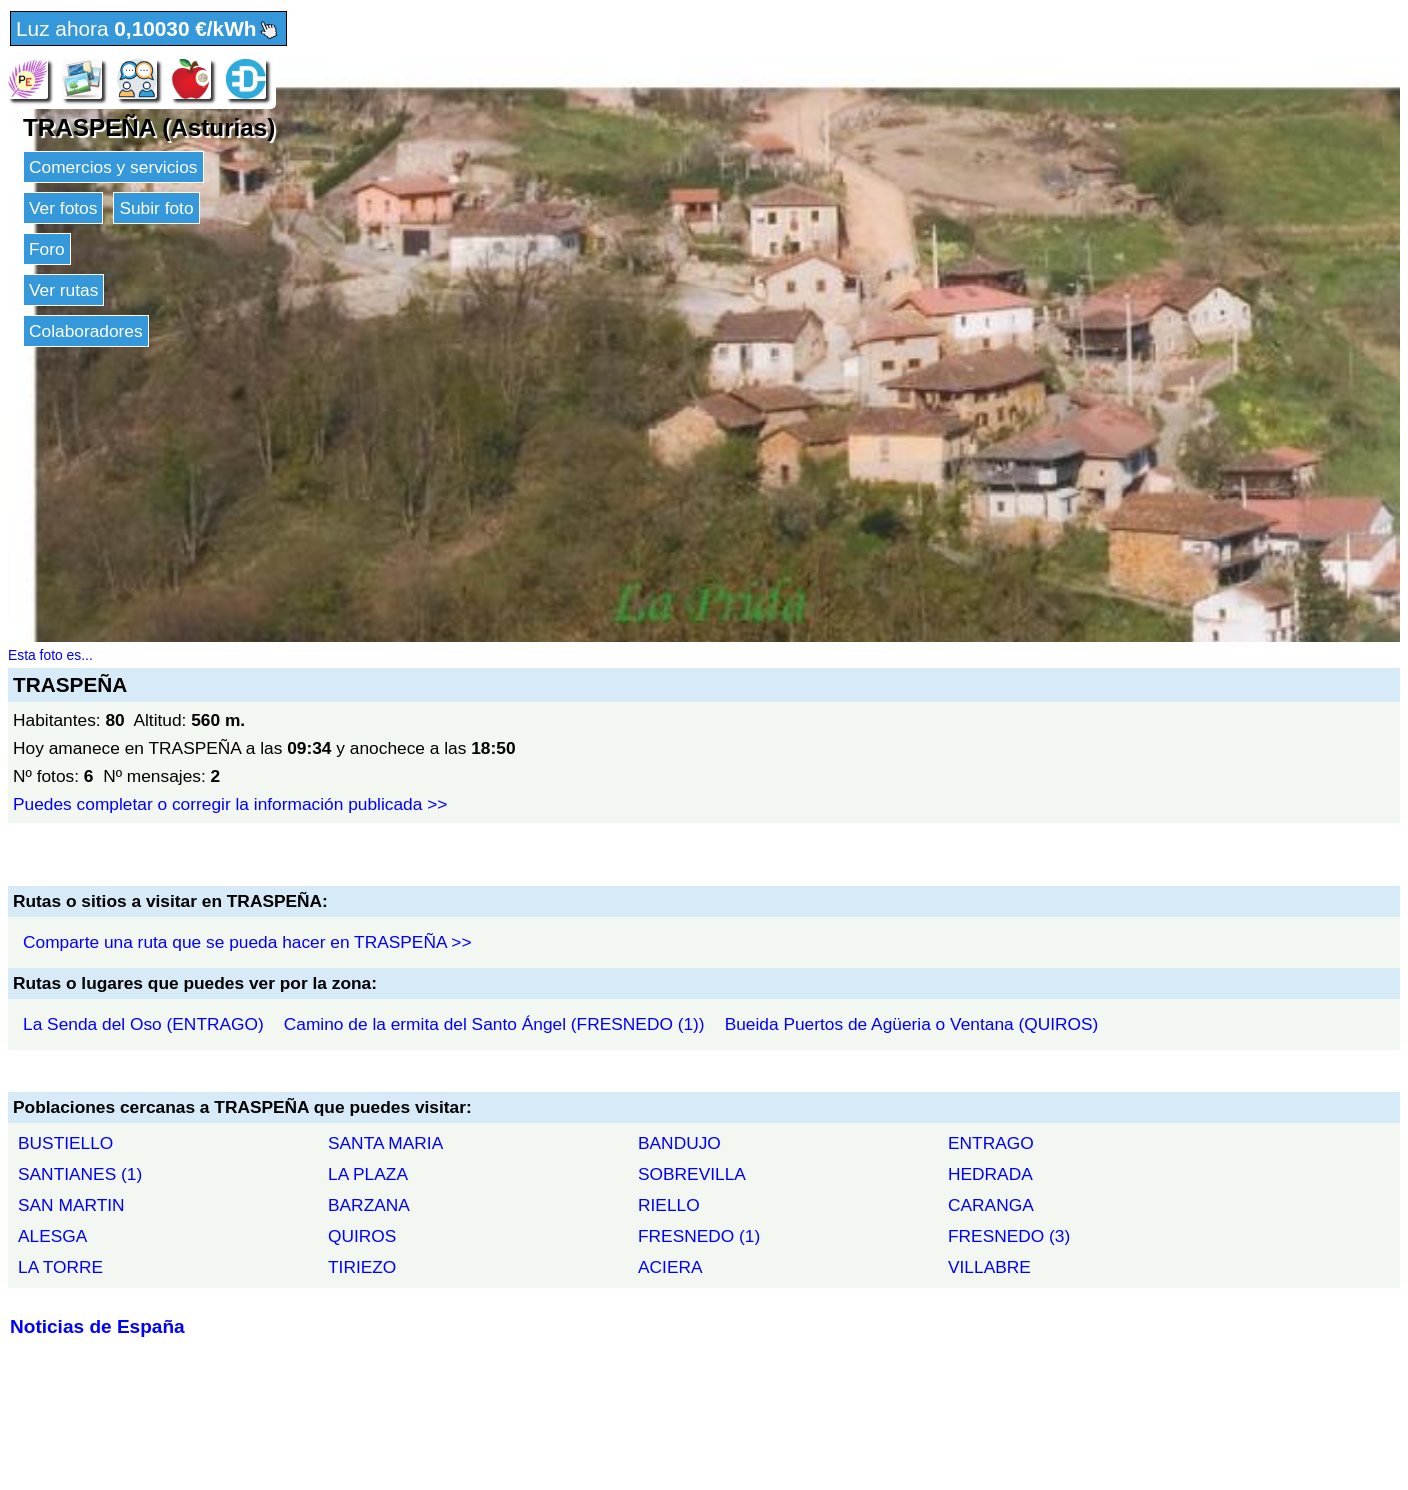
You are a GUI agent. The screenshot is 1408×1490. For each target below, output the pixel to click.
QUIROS (362, 1236)
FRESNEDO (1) (699, 1236)
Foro (47, 249)
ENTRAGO (991, 1143)
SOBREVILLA (692, 1174)
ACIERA (670, 1267)
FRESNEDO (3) (1009, 1236)
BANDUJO (679, 1143)
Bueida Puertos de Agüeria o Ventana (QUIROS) (912, 1024)
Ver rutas (63, 290)
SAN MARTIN (71, 1205)
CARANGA (991, 1205)
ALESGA (52, 1236)
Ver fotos (63, 208)
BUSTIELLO (65, 1143)
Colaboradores (86, 331)
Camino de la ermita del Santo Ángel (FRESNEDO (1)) (494, 1024)
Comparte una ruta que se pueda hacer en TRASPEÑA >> (247, 942)
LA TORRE (60, 1267)
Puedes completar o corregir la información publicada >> (230, 804)
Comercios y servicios (113, 167)
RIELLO (669, 1205)
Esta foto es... (50, 655)
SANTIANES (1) (80, 1174)
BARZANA (369, 1205)
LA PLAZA (368, 1174)
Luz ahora (148, 30)
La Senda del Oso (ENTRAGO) (143, 1024)
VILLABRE (989, 1267)
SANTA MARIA (385, 1143)
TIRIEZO (362, 1267)
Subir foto (156, 208)
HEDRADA (990, 1174)
